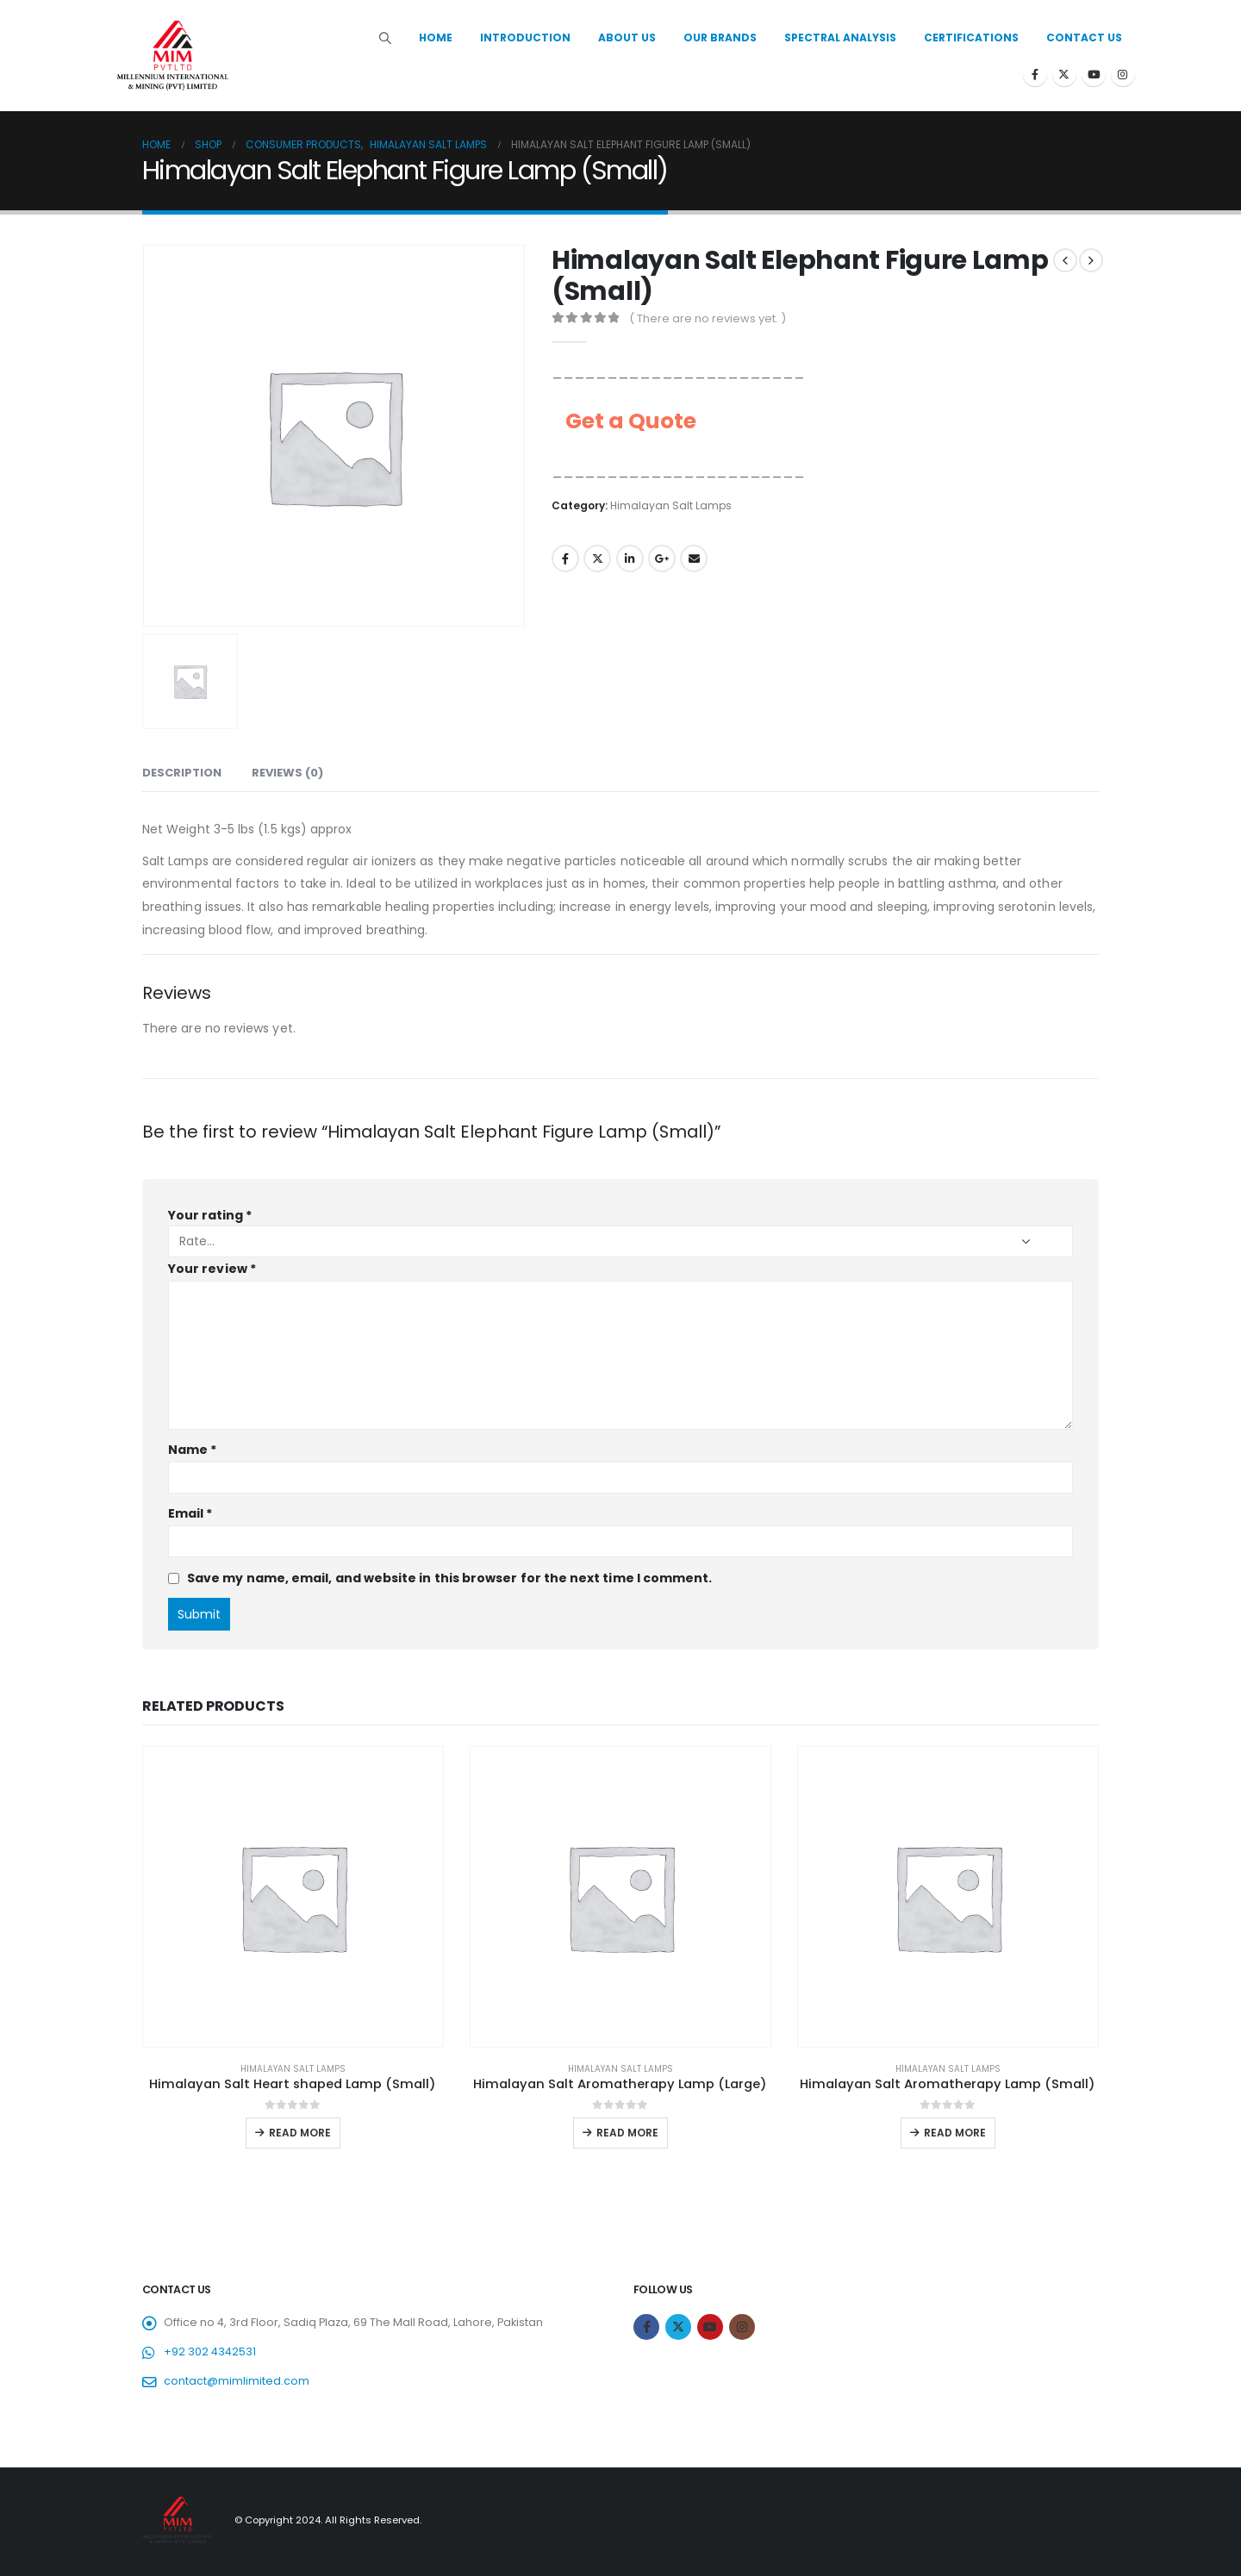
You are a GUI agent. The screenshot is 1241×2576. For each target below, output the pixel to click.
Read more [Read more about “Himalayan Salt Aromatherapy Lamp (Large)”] (627, 2132)
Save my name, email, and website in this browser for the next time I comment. (449, 1578)
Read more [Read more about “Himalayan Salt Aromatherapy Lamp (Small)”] (955, 2132)
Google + (662, 558)
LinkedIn (630, 558)
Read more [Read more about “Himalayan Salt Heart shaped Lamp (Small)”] (300, 2132)
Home (435, 37)
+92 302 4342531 (210, 2351)
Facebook (565, 558)
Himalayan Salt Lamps (671, 505)
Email (694, 558)
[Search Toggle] (385, 38)
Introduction (525, 37)
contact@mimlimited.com (236, 2380)
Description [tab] (181, 772)
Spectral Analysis (840, 37)
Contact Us (1084, 37)
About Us (627, 37)
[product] (293, 1897)
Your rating (210, 1215)
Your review (212, 1268)
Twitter (597, 558)
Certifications (971, 37)
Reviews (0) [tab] (287, 772)
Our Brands (720, 37)
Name (192, 1449)
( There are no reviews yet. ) (707, 318)
